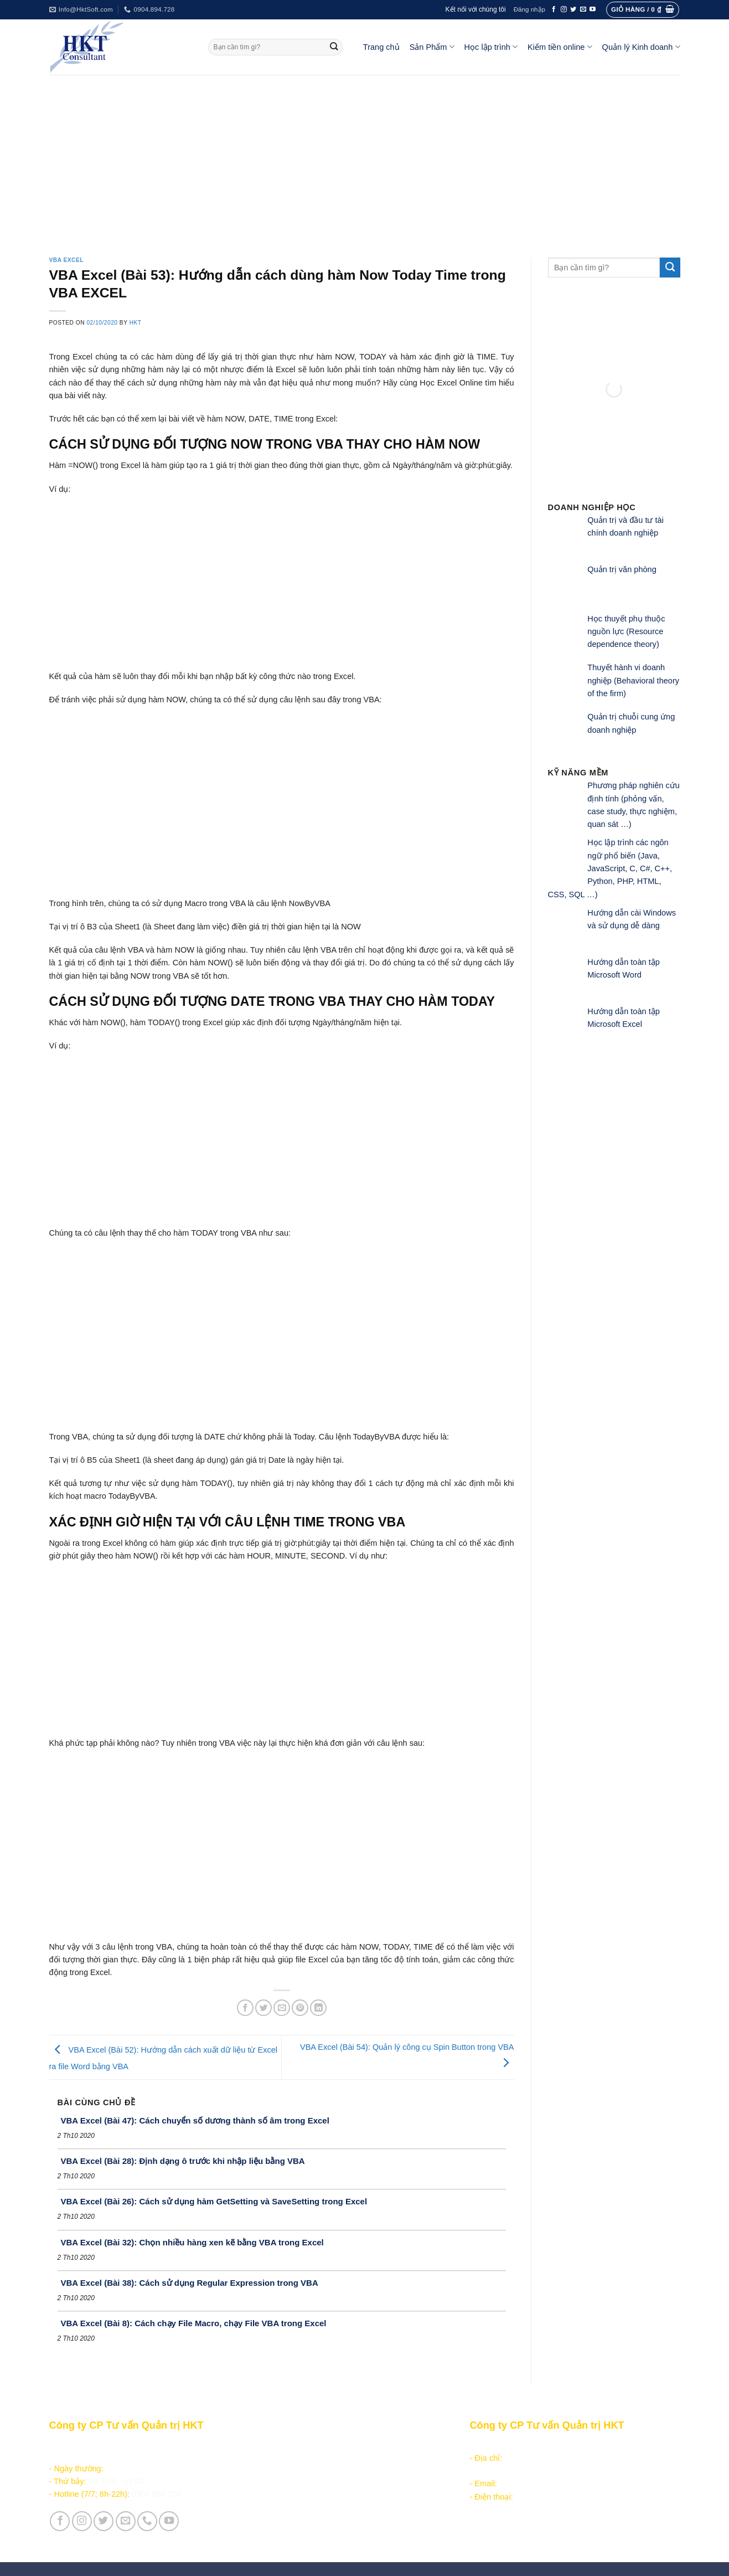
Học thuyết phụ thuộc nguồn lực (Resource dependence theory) (626, 631)
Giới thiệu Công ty (291, 2515)
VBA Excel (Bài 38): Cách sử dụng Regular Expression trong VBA (189, 2282)
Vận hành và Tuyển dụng (304, 2528)
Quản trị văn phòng (621, 569)
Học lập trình (491, 47)
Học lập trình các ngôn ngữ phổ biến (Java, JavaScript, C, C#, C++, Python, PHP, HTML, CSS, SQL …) (610, 868)
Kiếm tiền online (560, 47)
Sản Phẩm (432, 47)
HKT (136, 323)
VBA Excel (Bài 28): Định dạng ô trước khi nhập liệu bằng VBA (183, 2161)
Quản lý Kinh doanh (641, 47)
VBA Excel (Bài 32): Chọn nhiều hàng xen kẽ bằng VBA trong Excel (192, 2242)
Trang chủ (381, 47)
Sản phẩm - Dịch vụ (293, 2444)
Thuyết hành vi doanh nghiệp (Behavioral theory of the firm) (633, 680)
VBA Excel (66, 260)
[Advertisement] (365, 157)
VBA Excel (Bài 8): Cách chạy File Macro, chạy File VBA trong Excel (194, 2323)
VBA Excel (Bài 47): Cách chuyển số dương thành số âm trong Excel (195, 2120)
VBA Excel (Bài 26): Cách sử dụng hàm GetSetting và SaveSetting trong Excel (214, 2201)
